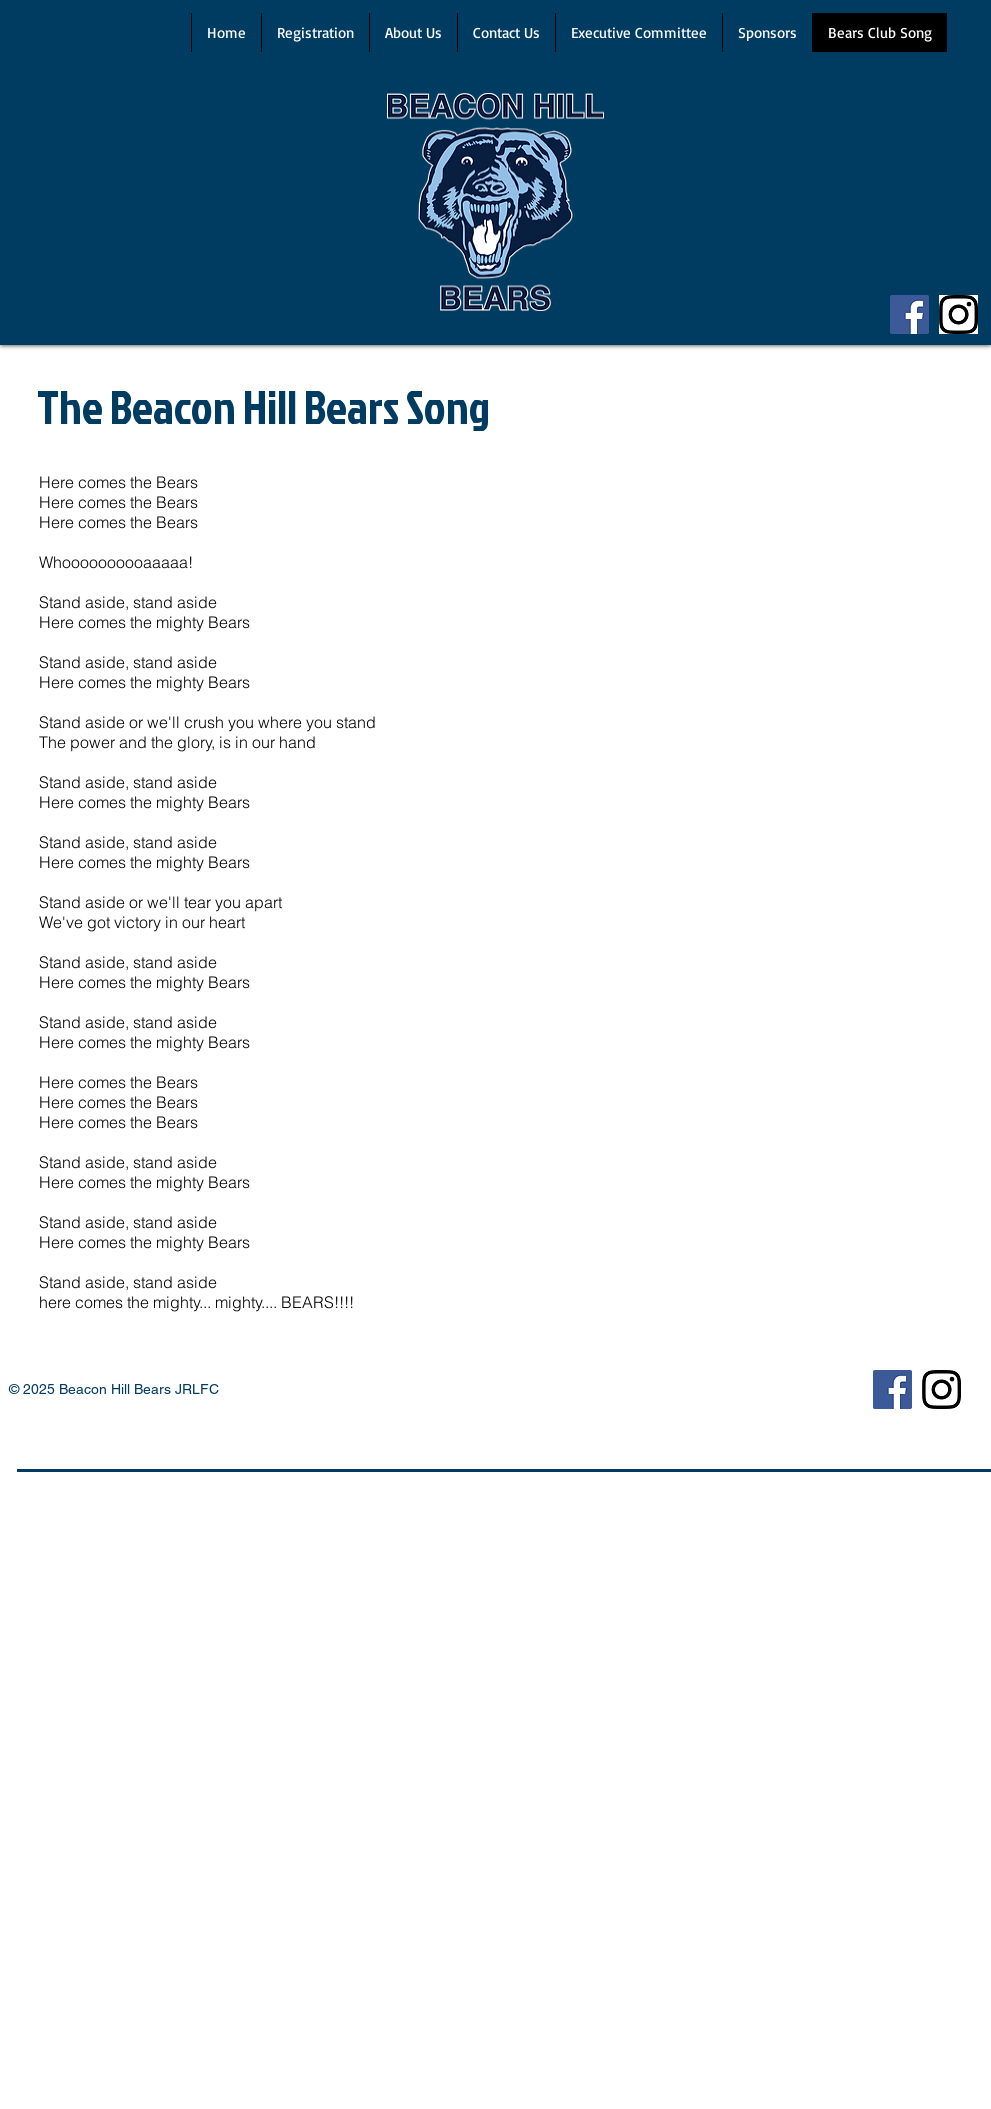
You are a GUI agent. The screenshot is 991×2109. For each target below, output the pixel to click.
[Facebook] (909, 314)
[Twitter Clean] (974, 1393)
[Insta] (958, 314)
